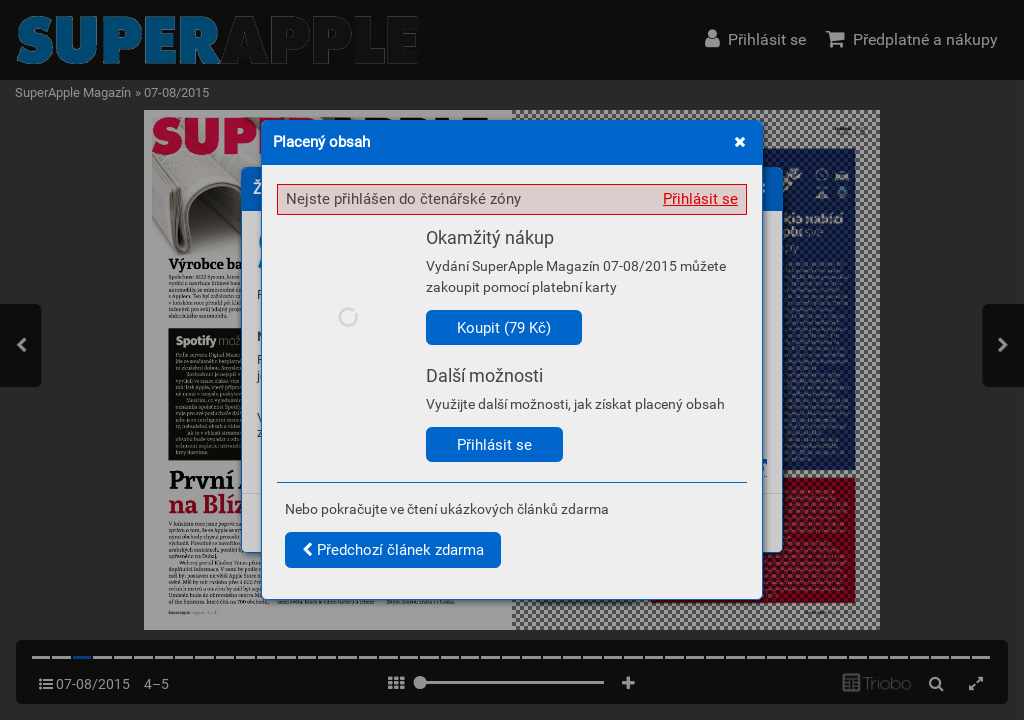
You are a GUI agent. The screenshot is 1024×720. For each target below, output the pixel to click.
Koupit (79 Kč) (504, 328)
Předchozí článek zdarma (393, 550)
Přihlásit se (700, 199)
